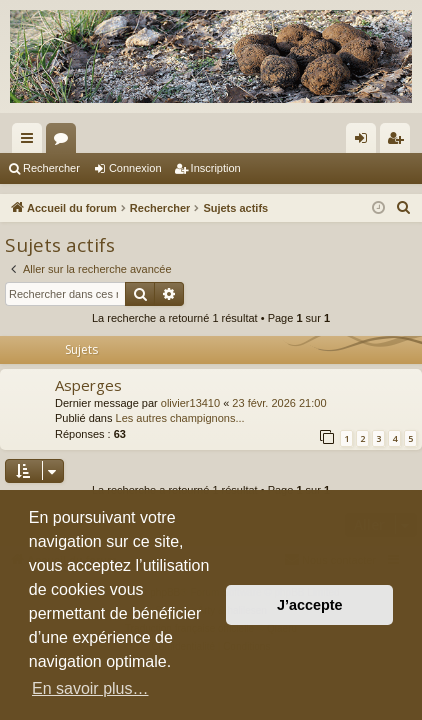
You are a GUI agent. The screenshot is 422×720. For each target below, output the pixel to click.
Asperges (88, 385)
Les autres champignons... (180, 418)
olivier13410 (190, 403)
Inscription (216, 168)
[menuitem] (404, 208)
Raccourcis (31, 142)
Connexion (135, 168)
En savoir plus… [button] (90, 688)
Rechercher (51, 168)
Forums (65, 142)
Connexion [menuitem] (365, 142)
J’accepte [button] (310, 605)
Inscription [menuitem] (399, 142)
